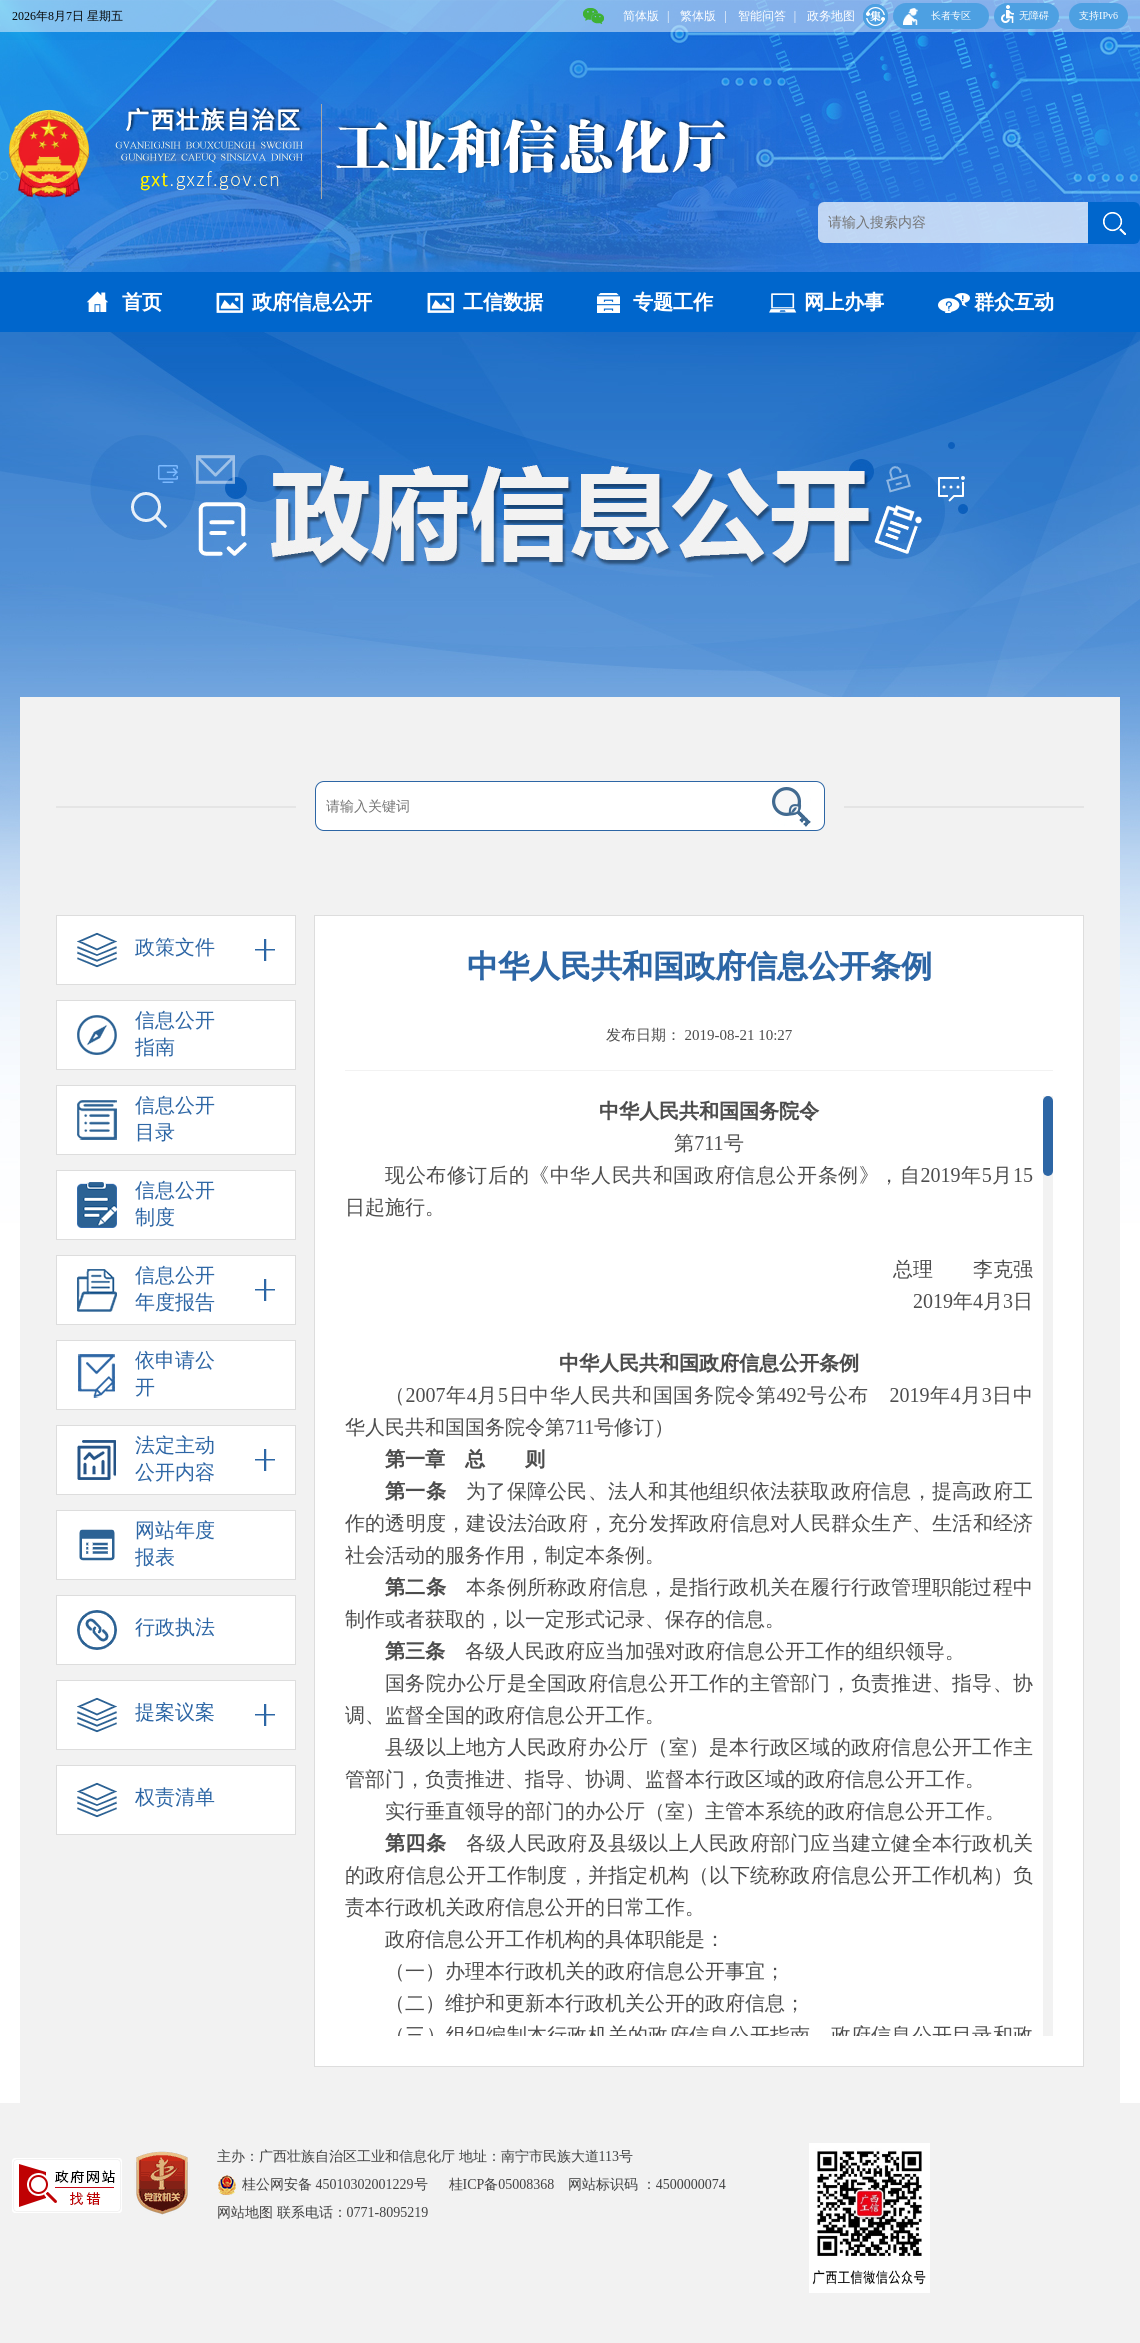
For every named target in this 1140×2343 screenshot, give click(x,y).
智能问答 (762, 16)
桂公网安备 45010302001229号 (336, 2184)
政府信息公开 (312, 302)
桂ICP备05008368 (509, 2184)
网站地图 (245, 2212)
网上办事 (844, 302)
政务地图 (831, 16)
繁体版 (698, 16)
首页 (142, 302)
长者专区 (951, 15)
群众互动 (1014, 302)
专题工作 (673, 302)
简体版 (641, 16)
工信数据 (503, 302)
